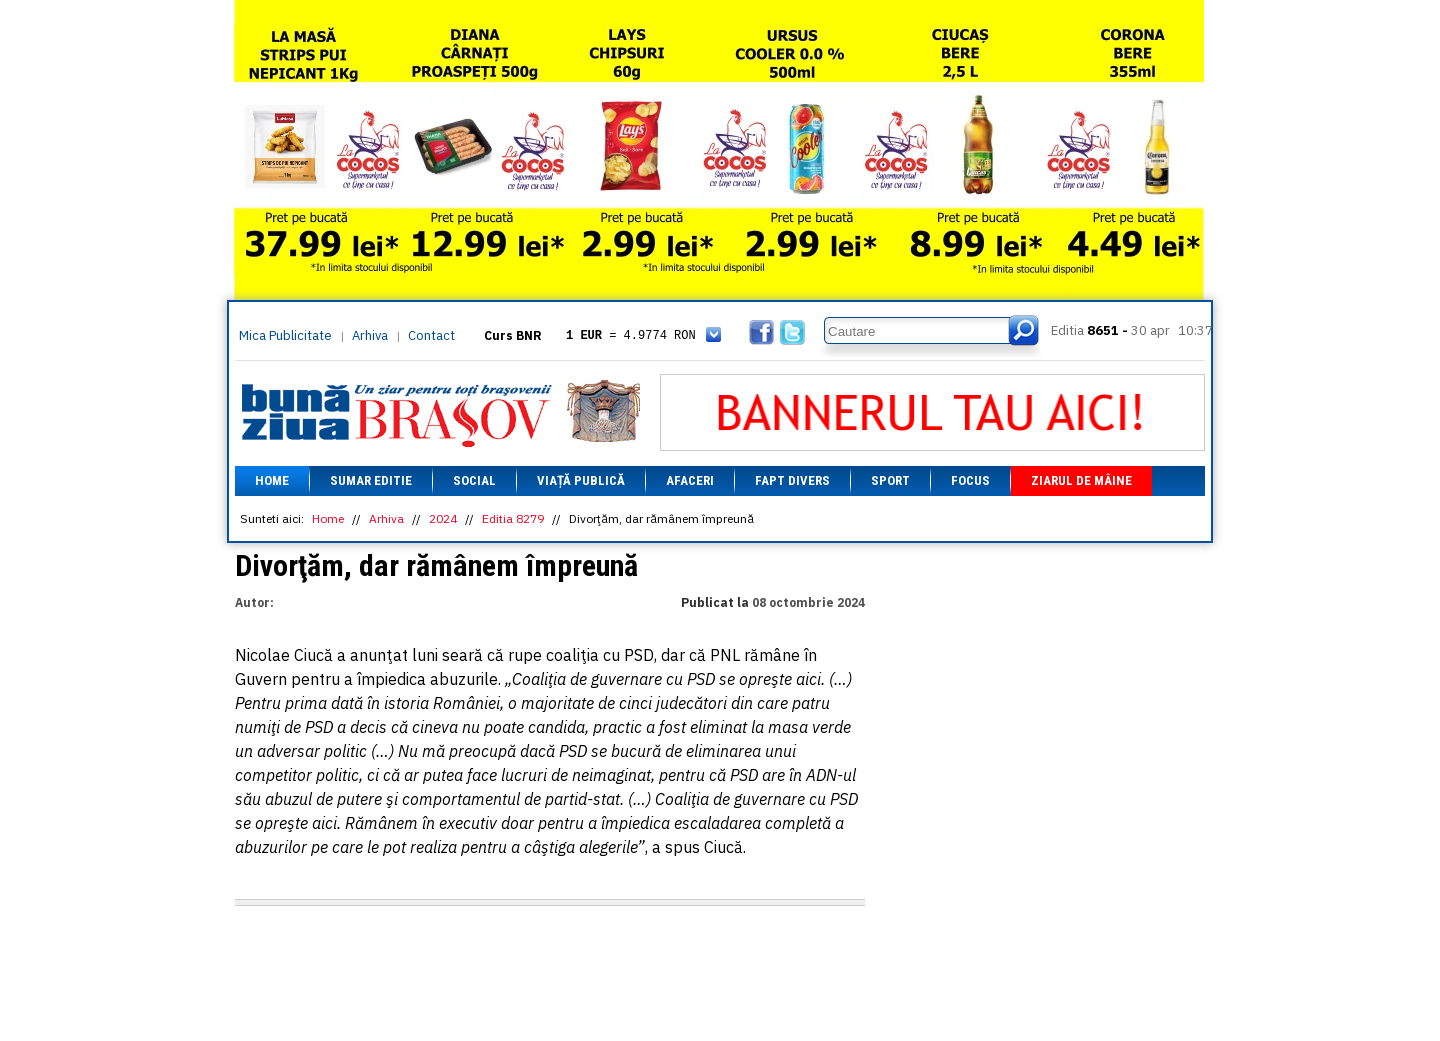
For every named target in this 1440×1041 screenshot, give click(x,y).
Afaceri (690, 480)
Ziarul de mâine (1081, 480)
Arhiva (370, 335)
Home (272, 480)
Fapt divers (792, 480)
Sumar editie (371, 480)
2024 (443, 518)
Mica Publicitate (285, 335)
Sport (890, 480)
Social (474, 480)
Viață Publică (581, 480)
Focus (970, 480)
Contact (431, 335)
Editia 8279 (513, 518)
